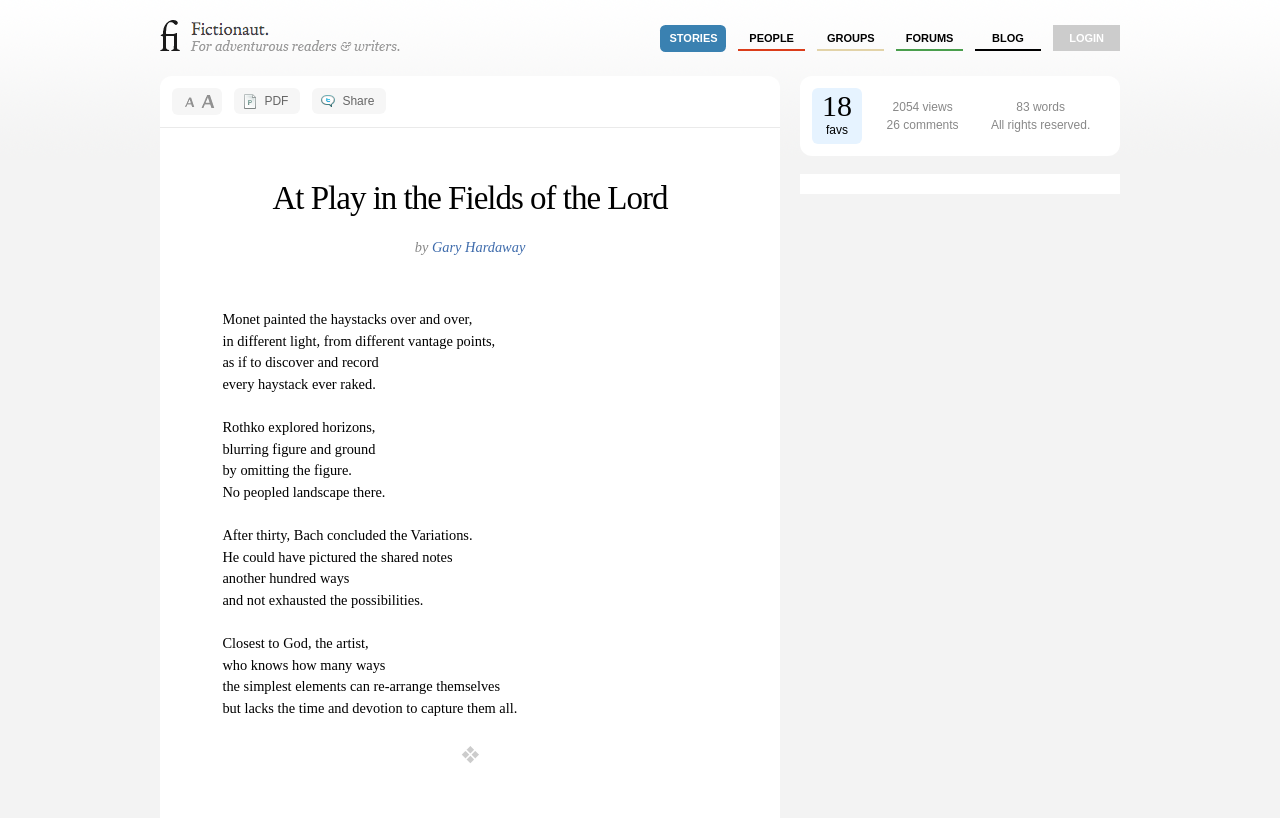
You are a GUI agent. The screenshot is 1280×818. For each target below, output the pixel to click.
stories (694, 38)
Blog (1008, 38)
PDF (276, 101)
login (1086, 38)
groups (851, 38)
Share (358, 101)
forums (930, 38)
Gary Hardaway (478, 247)
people (771, 38)
